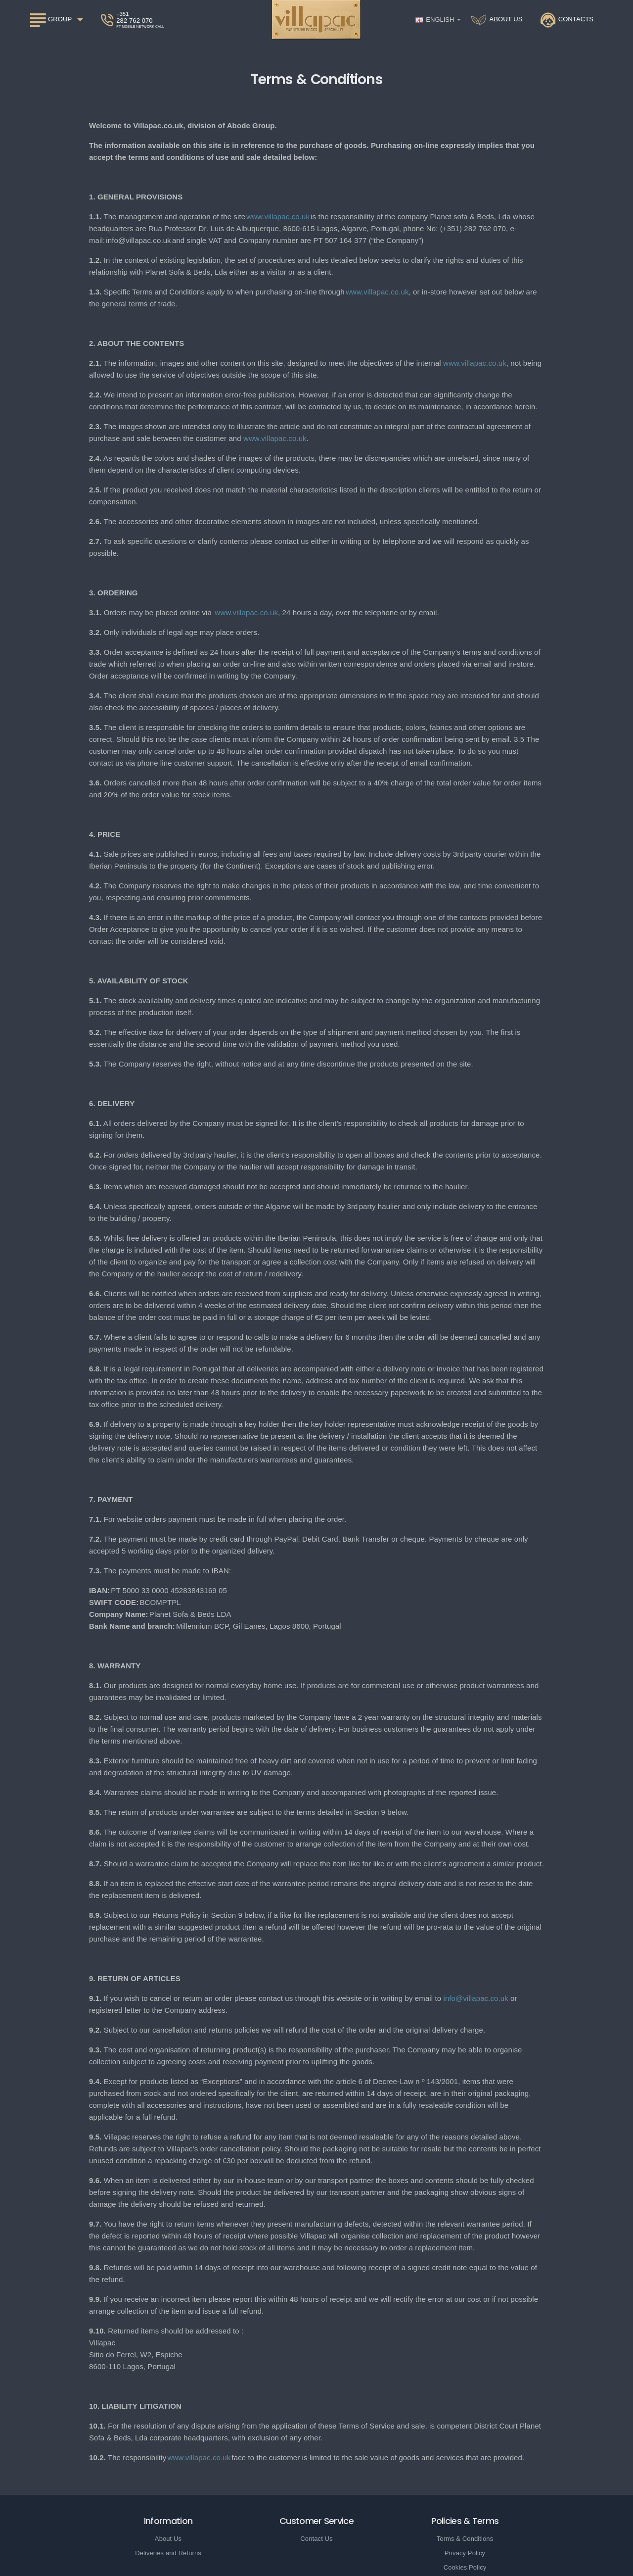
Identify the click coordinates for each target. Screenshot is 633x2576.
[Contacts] (567, 19)
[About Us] (496, 19)
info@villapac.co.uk (475, 1998)
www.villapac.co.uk (278, 216)
